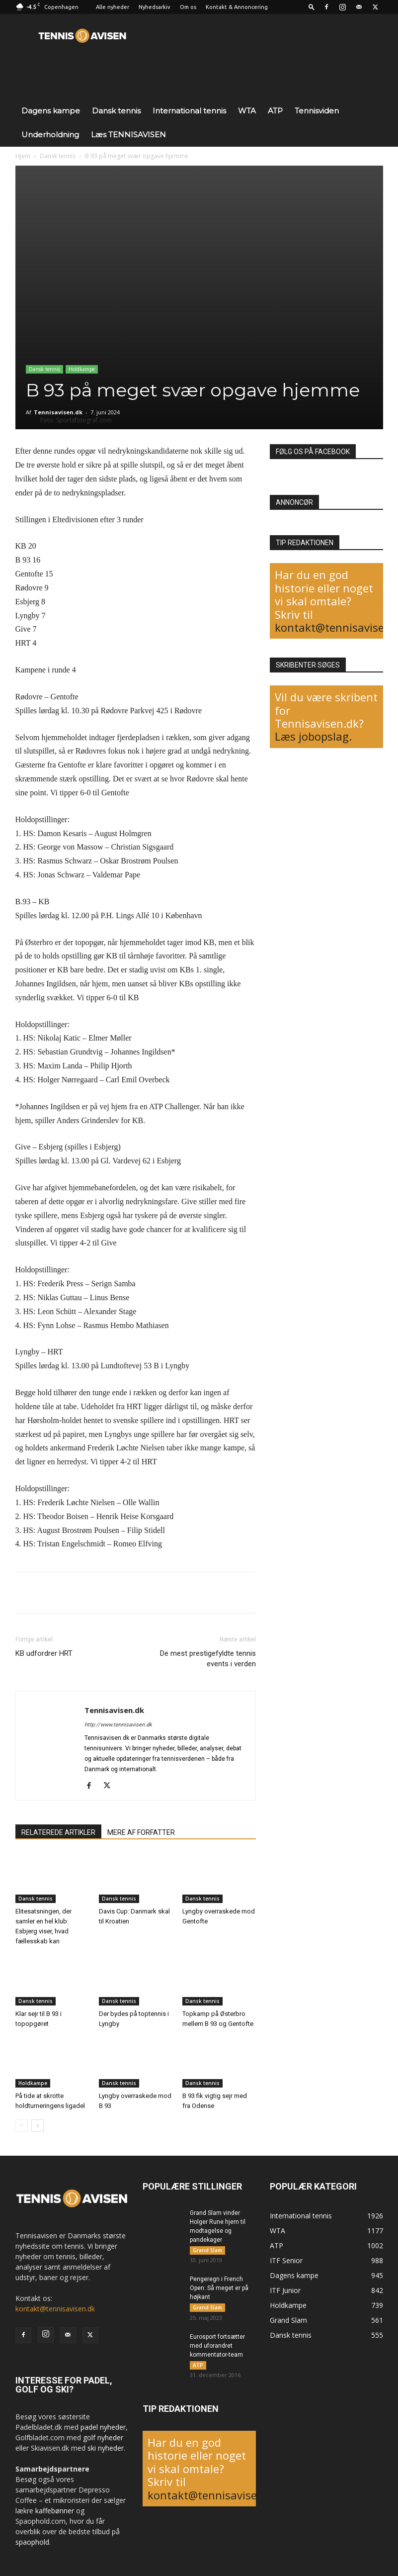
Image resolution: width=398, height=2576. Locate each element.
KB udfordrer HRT (44, 1653)
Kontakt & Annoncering (237, 7)
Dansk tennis (116, 110)
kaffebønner (54, 2510)
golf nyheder (103, 2437)
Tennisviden (317, 110)
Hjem (22, 156)
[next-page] (37, 2125)
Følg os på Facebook (313, 452)
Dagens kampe (50, 110)
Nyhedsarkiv (154, 7)
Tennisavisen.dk (58, 412)
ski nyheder (105, 2448)
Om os (188, 7)
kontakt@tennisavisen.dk (55, 2308)
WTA (247, 110)
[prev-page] (21, 2125)
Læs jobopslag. (313, 736)
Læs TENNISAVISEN (128, 134)
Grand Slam (207, 2250)
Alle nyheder (112, 7)
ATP (275, 110)
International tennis (189, 110)
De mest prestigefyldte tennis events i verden (208, 1658)
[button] (311, 6)
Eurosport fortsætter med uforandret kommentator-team (217, 2347)
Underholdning (50, 134)
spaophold (32, 2542)
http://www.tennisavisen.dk (118, 1724)
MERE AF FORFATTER (141, 1832)
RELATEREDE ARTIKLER (58, 1832)
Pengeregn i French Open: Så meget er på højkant (219, 2289)
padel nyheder (103, 2427)
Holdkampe (82, 369)
